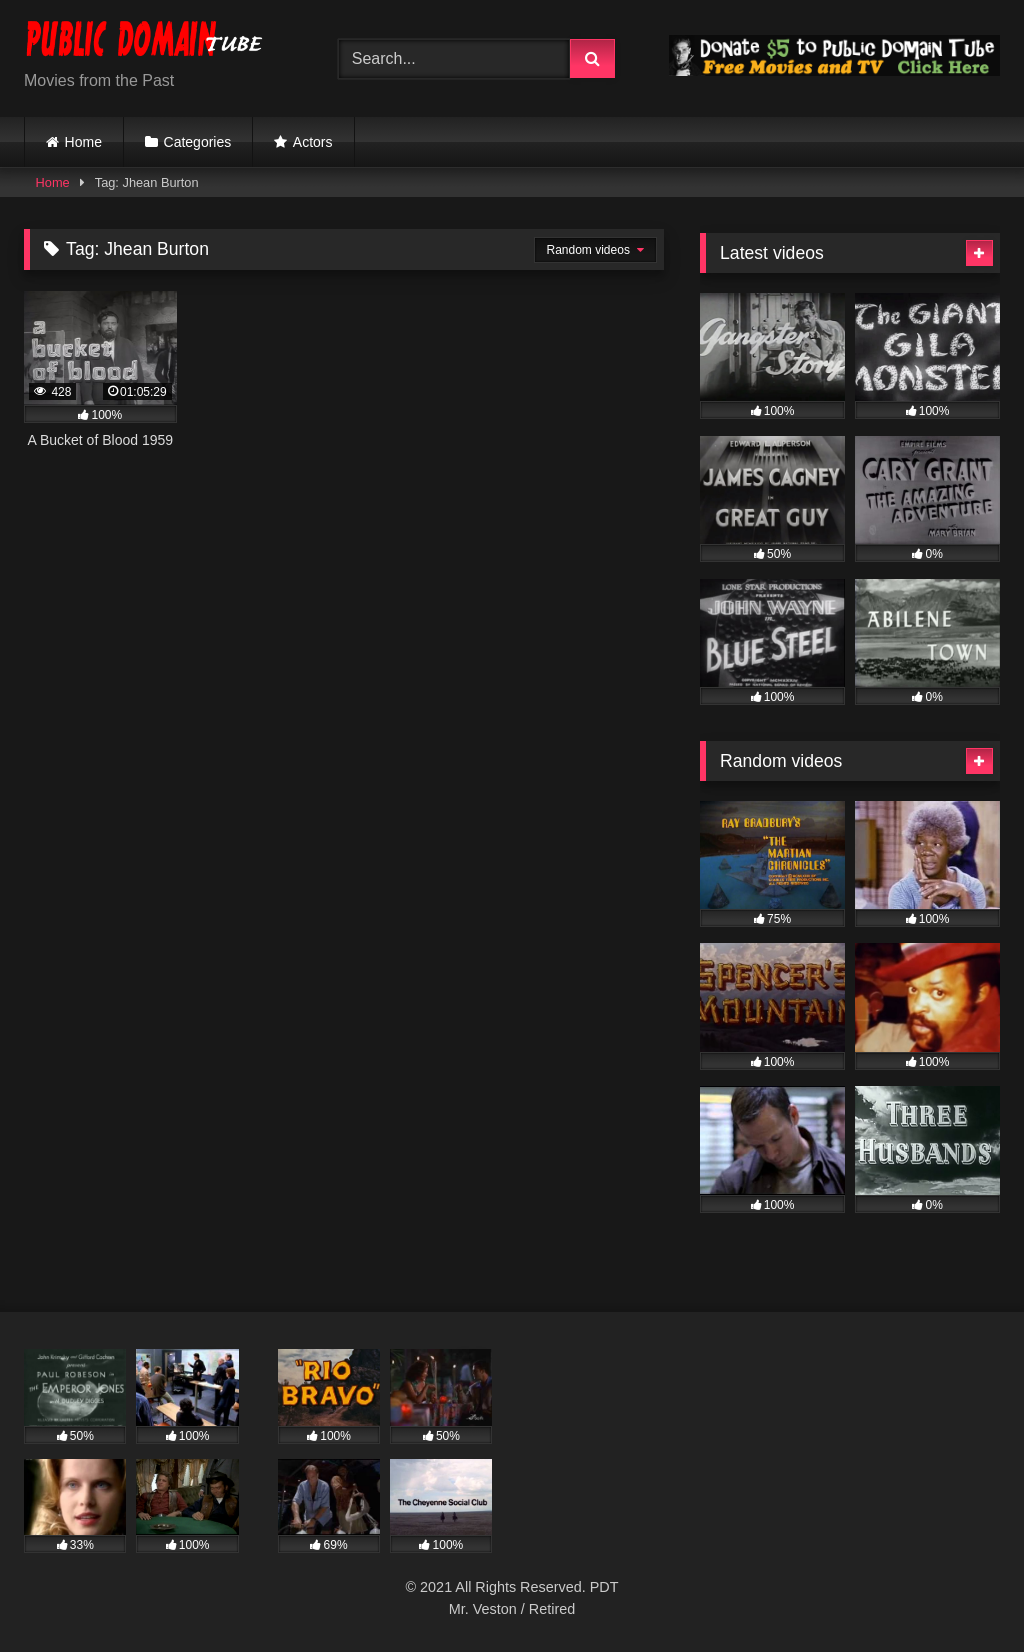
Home (83, 142)
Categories (198, 142)
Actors (313, 142)
